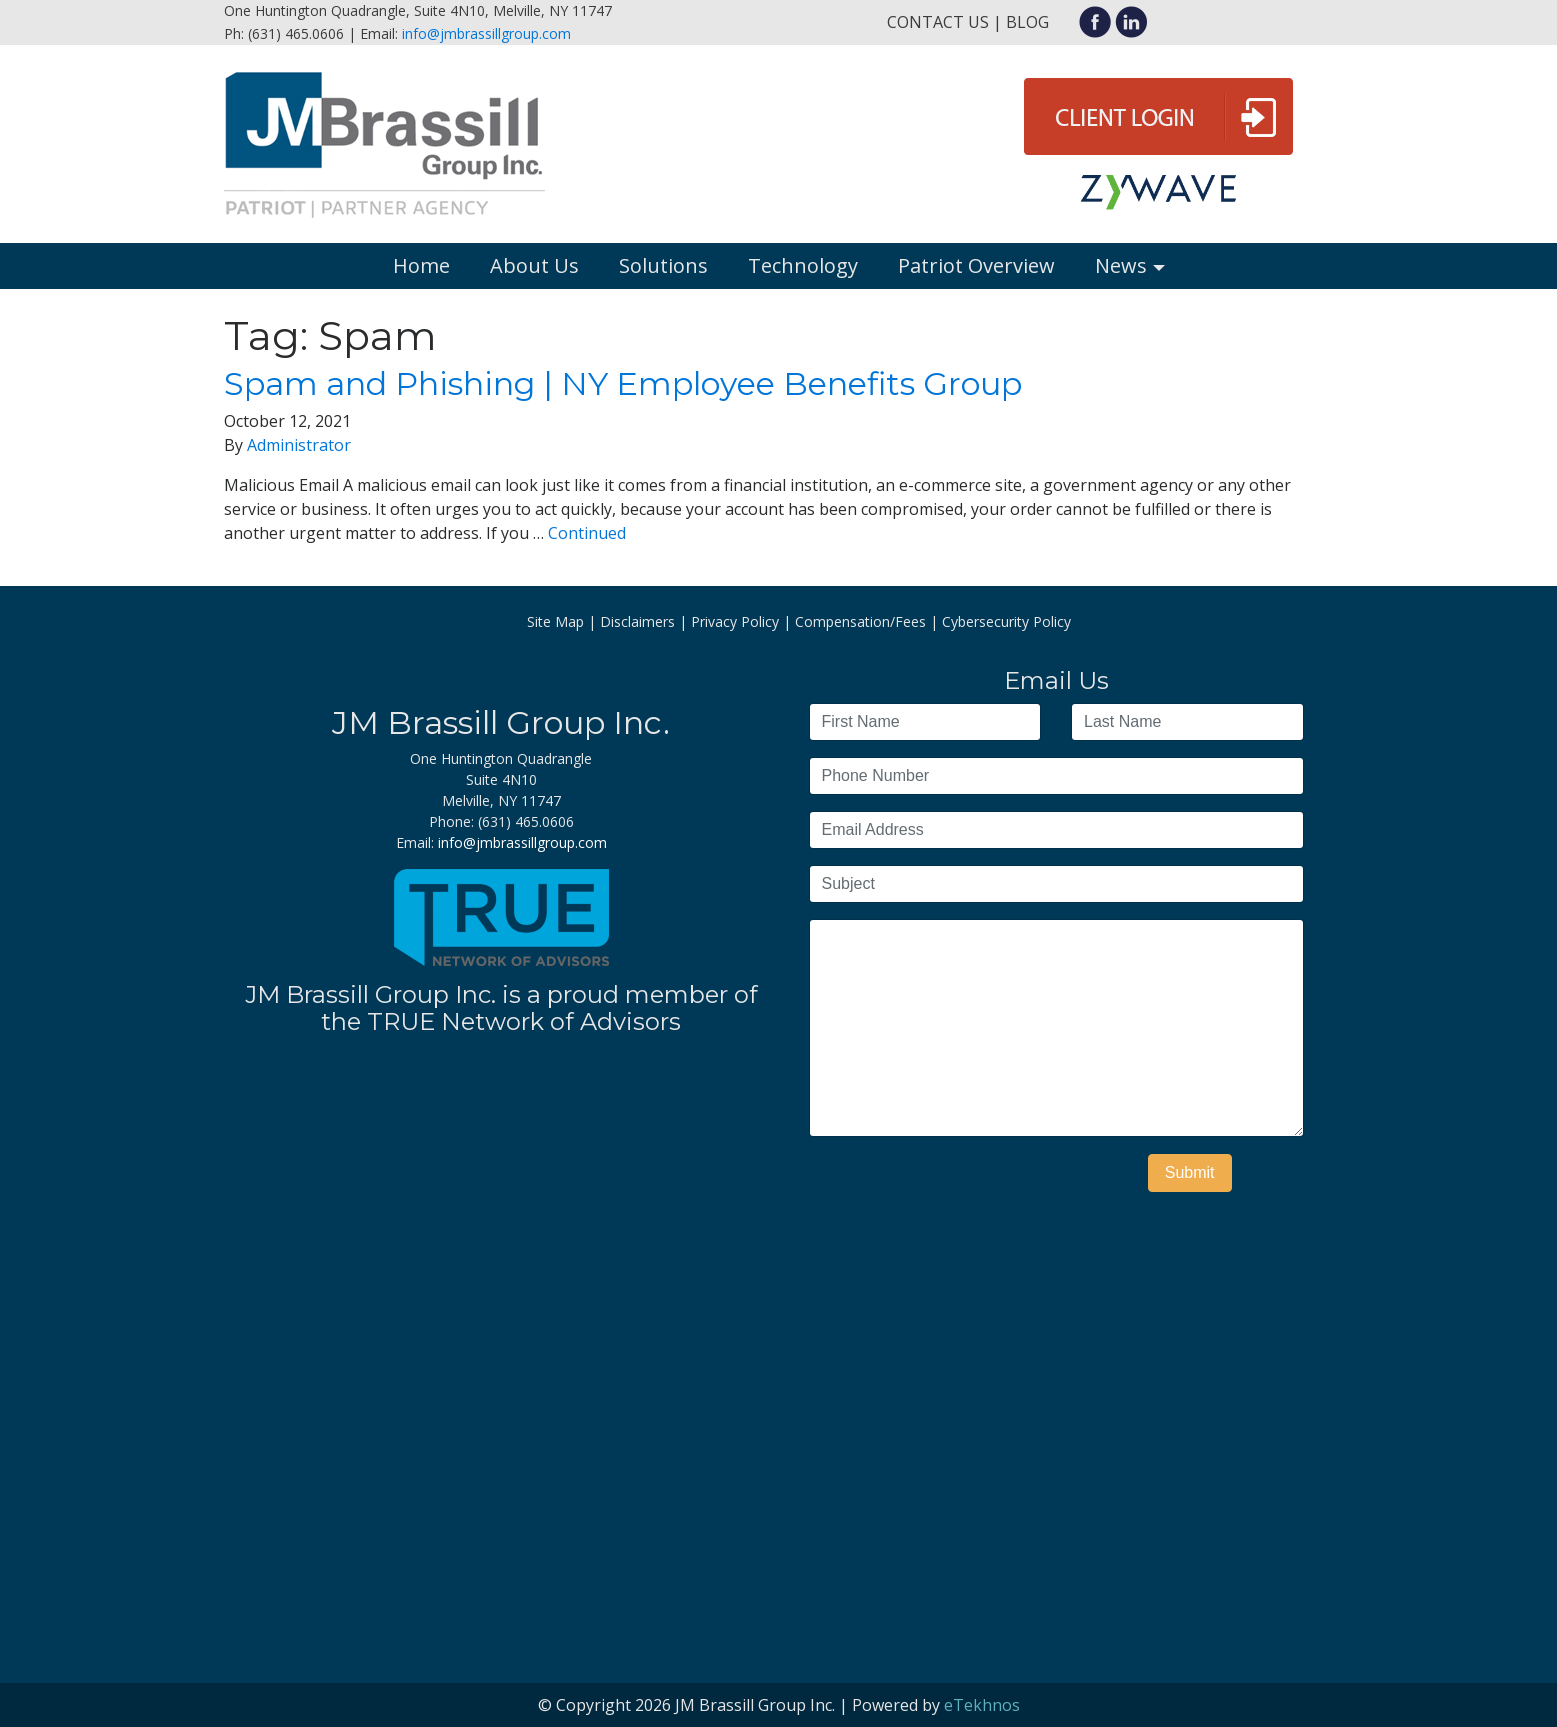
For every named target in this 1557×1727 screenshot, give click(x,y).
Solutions (663, 265)
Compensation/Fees (860, 621)
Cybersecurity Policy (1006, 621)
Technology (803, 265)
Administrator (299, 445)
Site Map (555, 621)
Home (421, 265)
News (1121, 265)
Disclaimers (637, 621)
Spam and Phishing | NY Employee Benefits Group (623, 383)
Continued (587, 533)
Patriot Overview (976, 265)
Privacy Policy (735, 621)
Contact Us (938, 22)
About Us (534, 265)
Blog (1027, 22)
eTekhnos (982, 1705)
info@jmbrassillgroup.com (486, 33)
